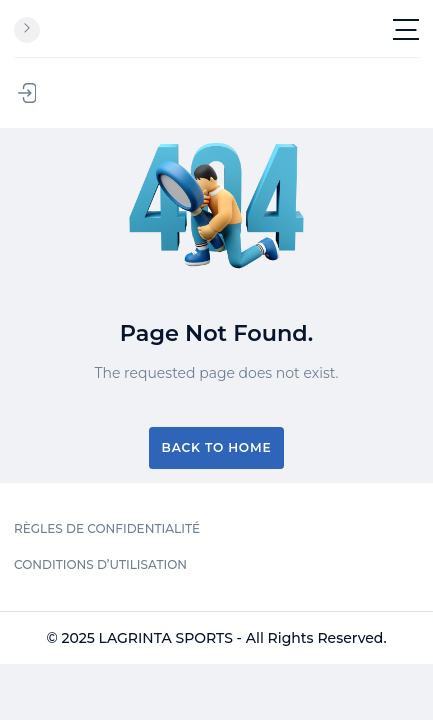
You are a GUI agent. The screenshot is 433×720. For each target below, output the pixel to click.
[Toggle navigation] (406, 29)
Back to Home (217, 447)
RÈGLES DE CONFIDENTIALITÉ (107, 528)
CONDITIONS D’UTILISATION (100, 564)
